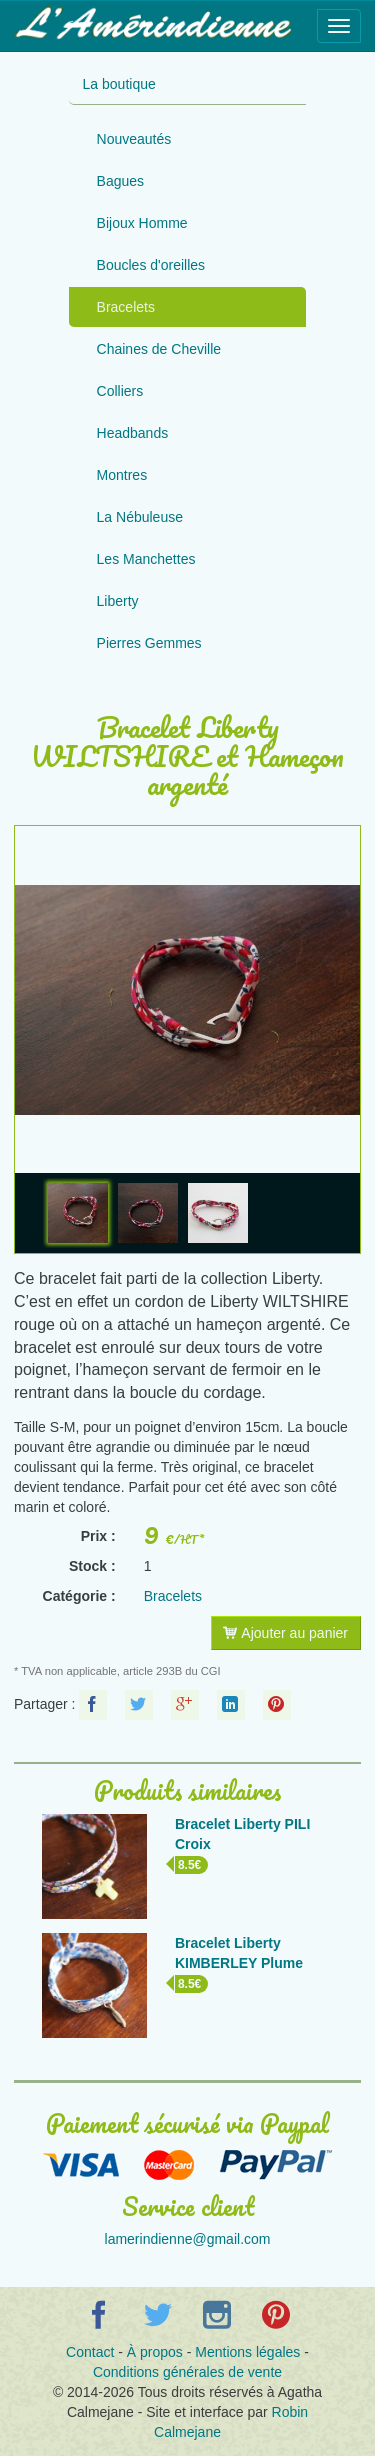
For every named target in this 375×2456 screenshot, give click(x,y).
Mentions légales (247, 2352)
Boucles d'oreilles (151, 265)
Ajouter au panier (285, 1633)
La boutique (119, 84)
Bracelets (126, 307)
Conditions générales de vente (187, 2372)
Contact (90, 2352)
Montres (122, 475)
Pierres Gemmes (149, 643)
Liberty (118, 601)
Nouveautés (134, 139)
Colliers (120, 391)
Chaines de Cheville (159, 349)
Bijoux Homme (142, 223)
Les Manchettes (146, 559)
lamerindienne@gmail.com (188, 2239)
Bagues (120, 181)
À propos (155, 2352)
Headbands (133, 433)
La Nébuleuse (140, 517)
